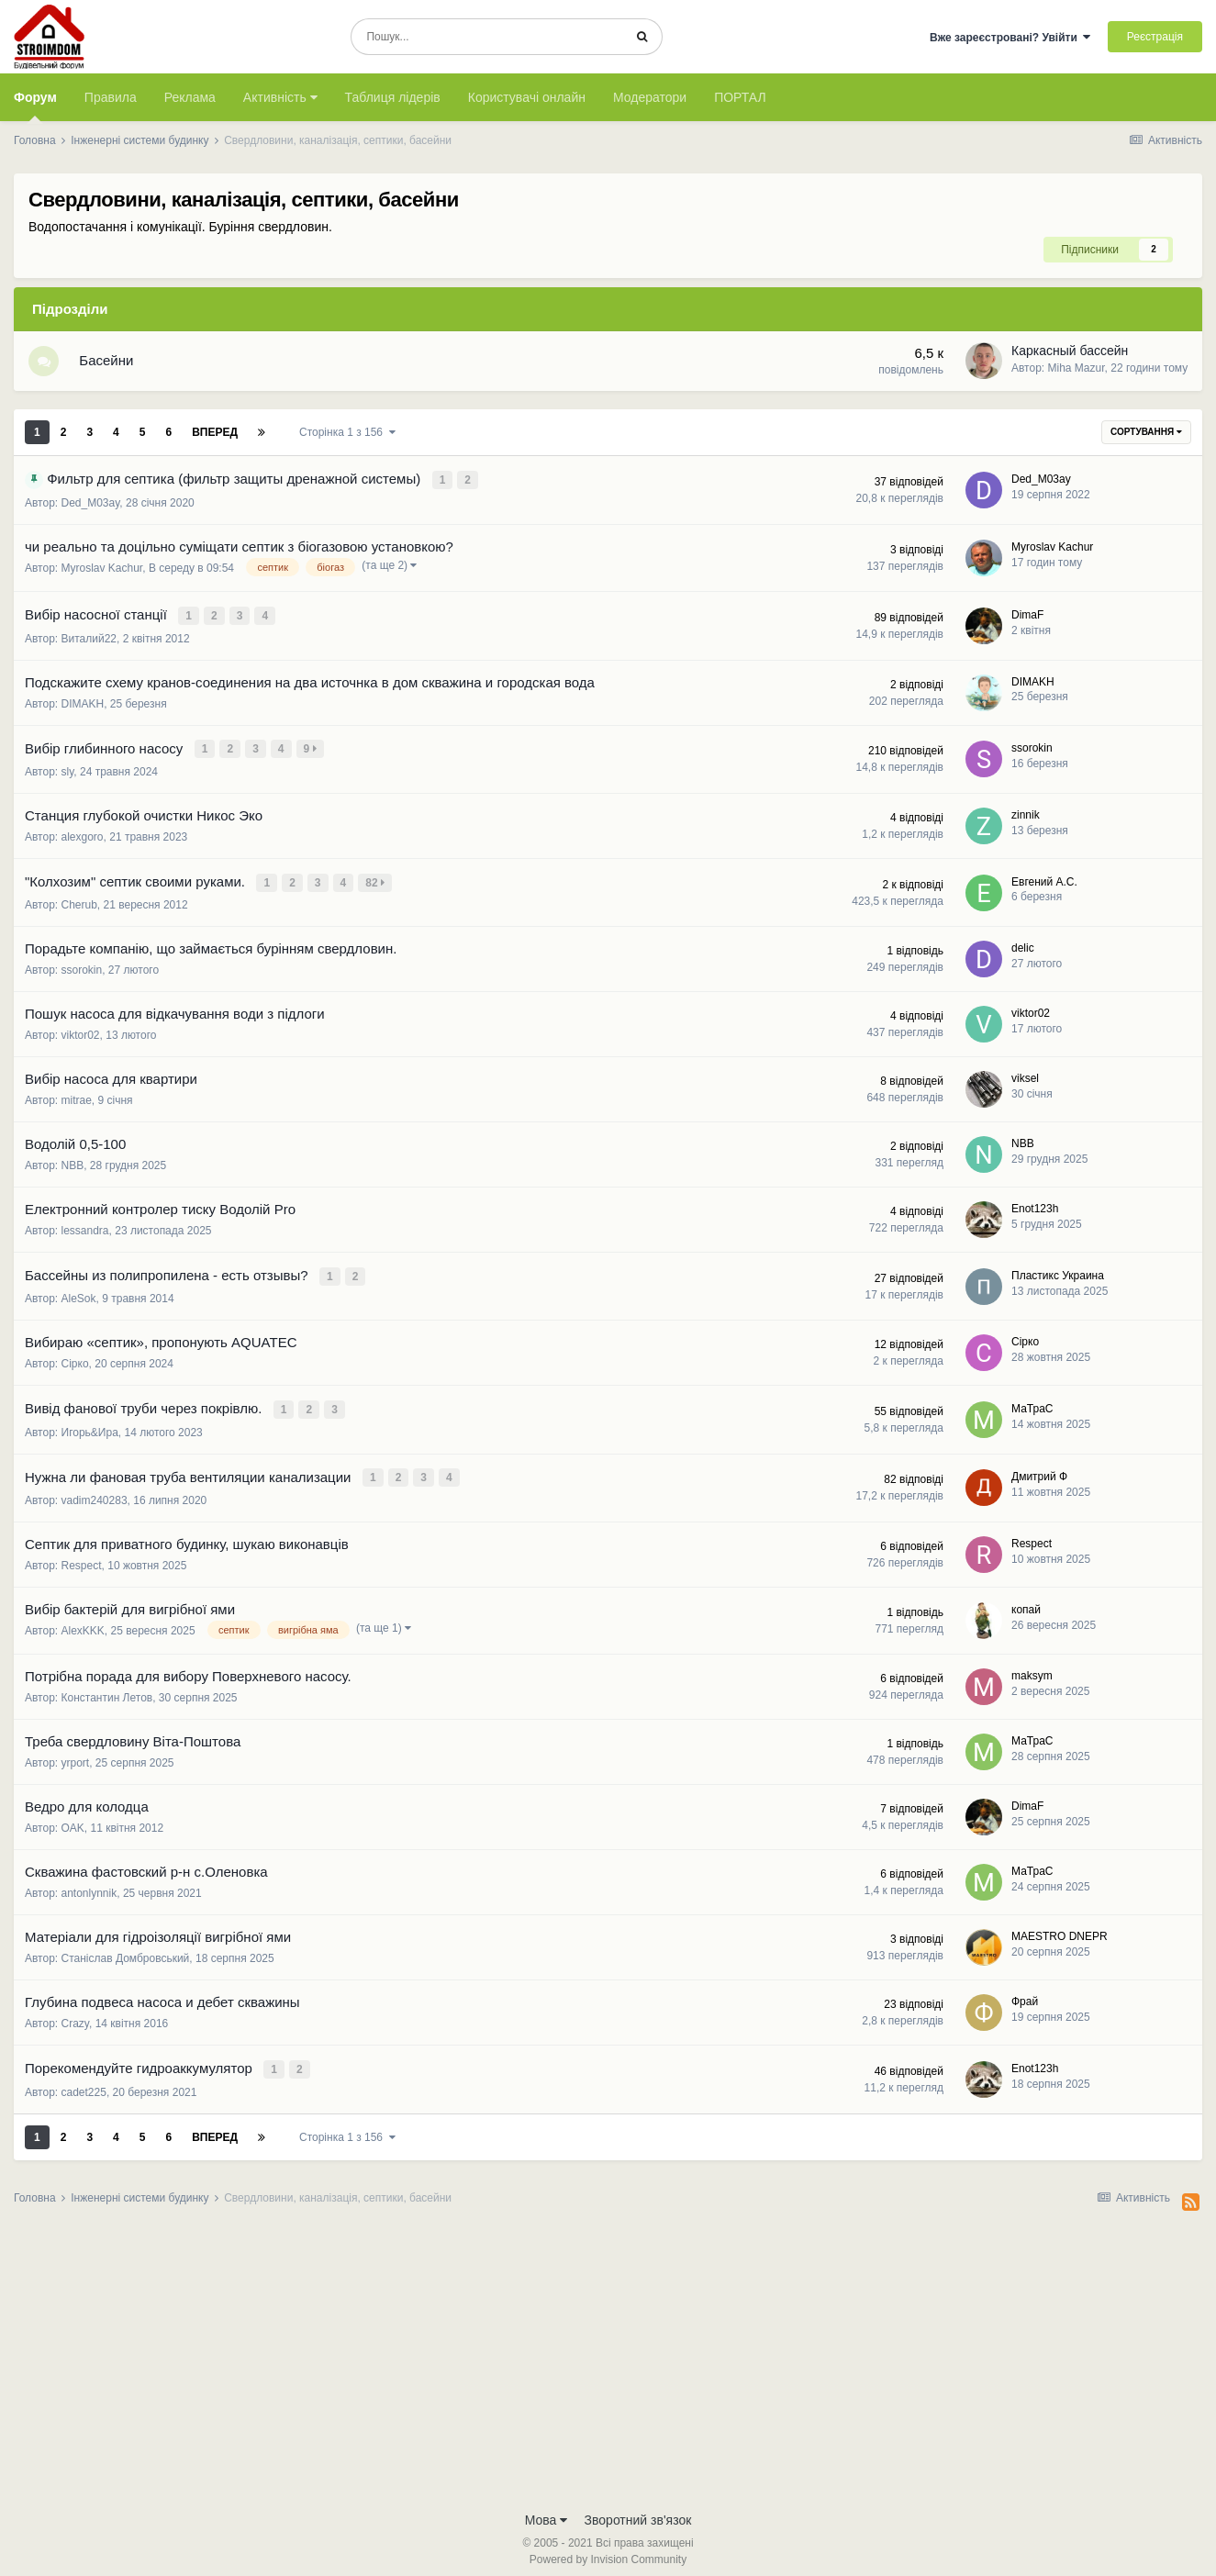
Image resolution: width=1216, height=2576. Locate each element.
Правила (110, 97)
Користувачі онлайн (527, 97)
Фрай (1024, 1994)
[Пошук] (486, 36)
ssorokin (1032, 749)
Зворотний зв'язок (638, 2510)
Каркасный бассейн (1069, 354)
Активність (280, 97)
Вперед (215, 438)
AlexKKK (83, 1623)
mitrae (76, 1099)
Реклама (190, 97)
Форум (35, 105)
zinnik (1025, 815)
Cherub (79, 904)
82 (376, 882)
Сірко (75, 1361)
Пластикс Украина (1057, 1272)
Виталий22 (89, 641)
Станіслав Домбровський (125, 1951)
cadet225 (83, 2082)
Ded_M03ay (90, 508)
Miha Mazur (1076, 370)
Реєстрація (1155, 36)
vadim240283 (94, 1493)
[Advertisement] (608, 2353)
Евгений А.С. (1044, 881)
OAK (72, 1820)
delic (1022, 947)
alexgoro (82, 837)
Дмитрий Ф (1039, 1470)
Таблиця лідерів (393, 97)
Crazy (75, 2016)
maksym (1032, 1668)
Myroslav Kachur (102, 573)
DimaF (1027, 618)
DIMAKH (83, 706)
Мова (546, 2510)
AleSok (78, 1295)
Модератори (649, 97)
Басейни (112, 364)
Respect (81, 1558)
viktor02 (80, 1034)
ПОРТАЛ (740, 97)
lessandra (85, 1229)
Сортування (1146, 438)
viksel (1025, 1077)
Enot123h (1034, 1207)
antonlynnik (89, 1885)
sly (67, 772)
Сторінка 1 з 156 (347, 438)
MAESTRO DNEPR (1059, 1929)
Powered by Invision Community (608, 2549)
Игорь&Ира (89, 1427)
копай (1026, 1602)
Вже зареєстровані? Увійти (1010, 37)
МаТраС (1032, 1404)
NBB (72, 1164)
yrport (75, 1755)
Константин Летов (107, 1690)
